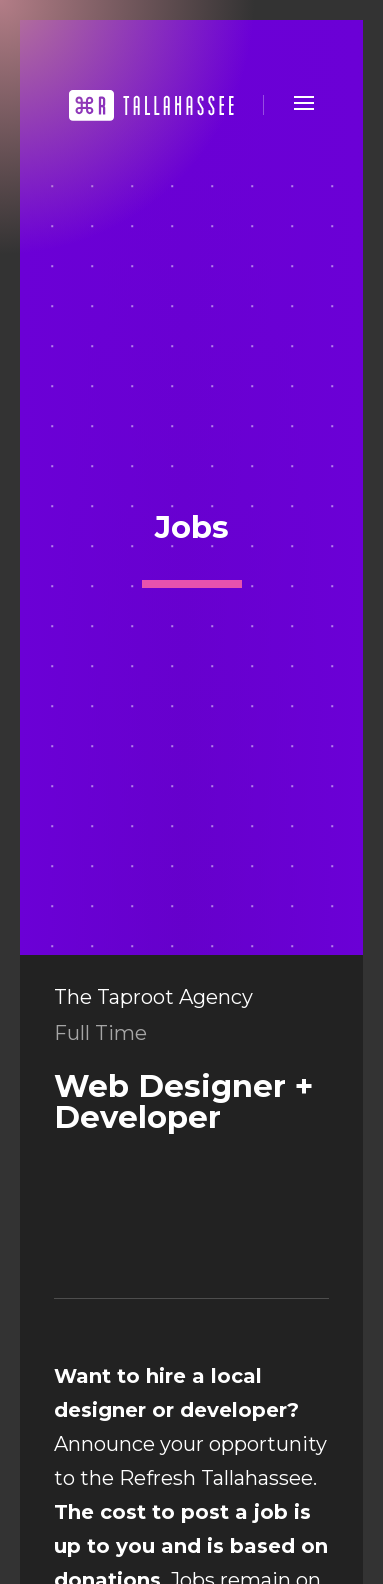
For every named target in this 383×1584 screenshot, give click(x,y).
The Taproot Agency (153, 997)
